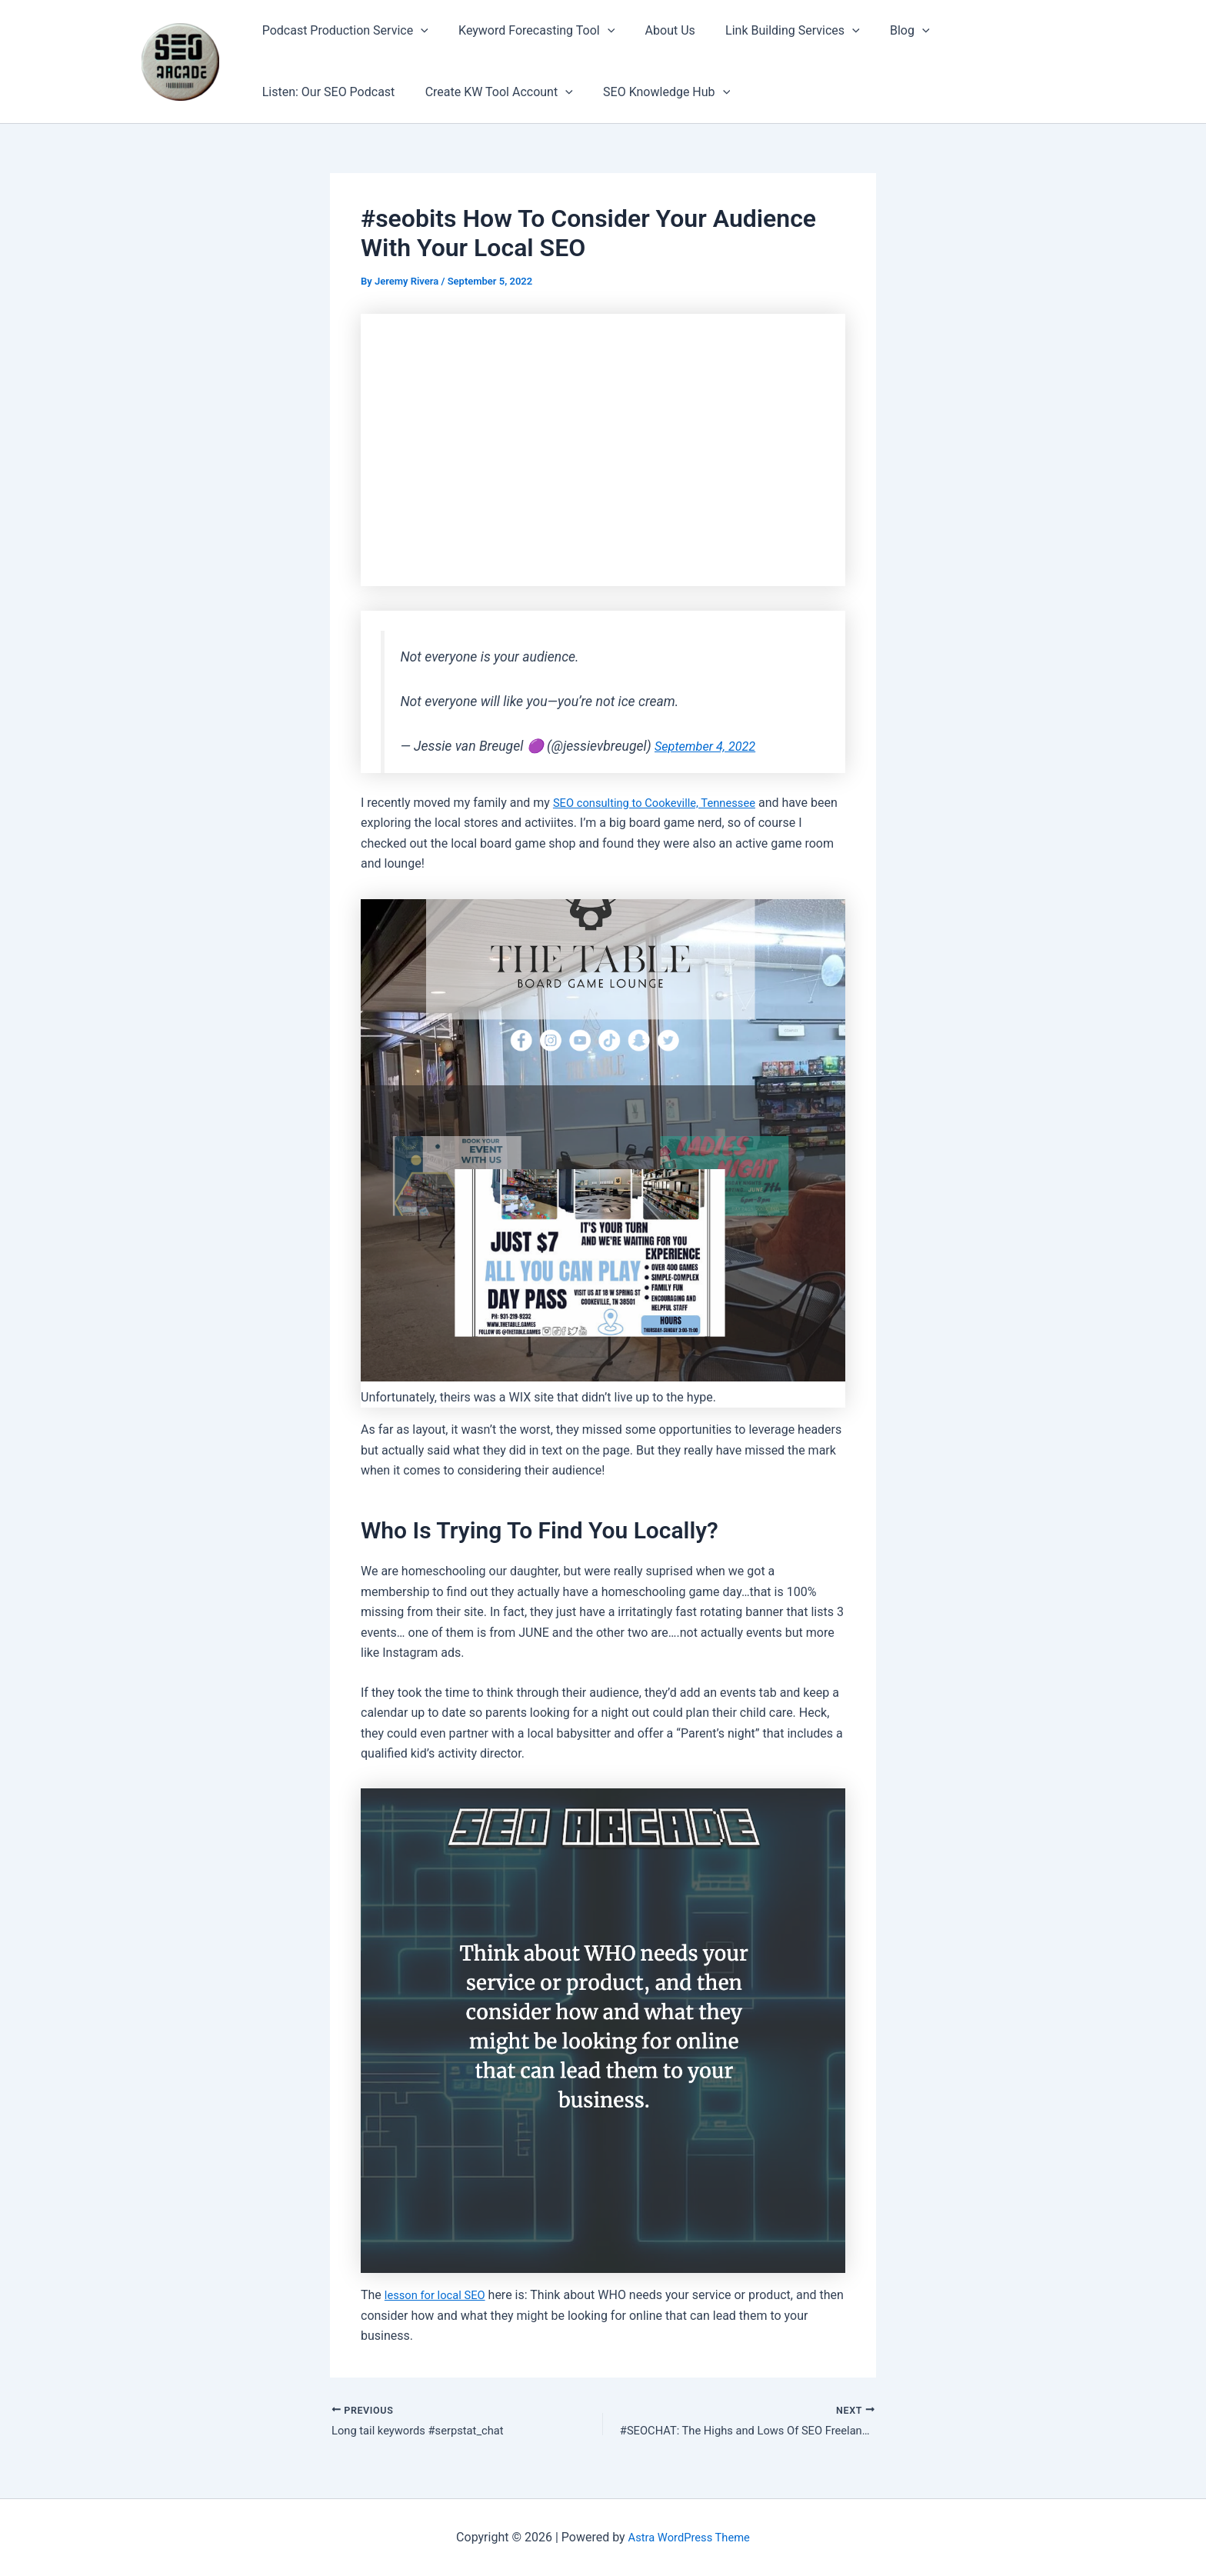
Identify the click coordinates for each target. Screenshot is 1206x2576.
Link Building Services (773, 31)
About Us (656, 30)
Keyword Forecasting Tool (528, 31)
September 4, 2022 (710, 746)
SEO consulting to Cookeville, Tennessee (663, 802)
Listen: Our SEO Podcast (325, 92)
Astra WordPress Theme (689, 2537)
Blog (884, 31)
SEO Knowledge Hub (652, 92)
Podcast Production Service (342, 31)
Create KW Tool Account (491, 92)
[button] (417, 31)
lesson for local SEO (439, 2295)
